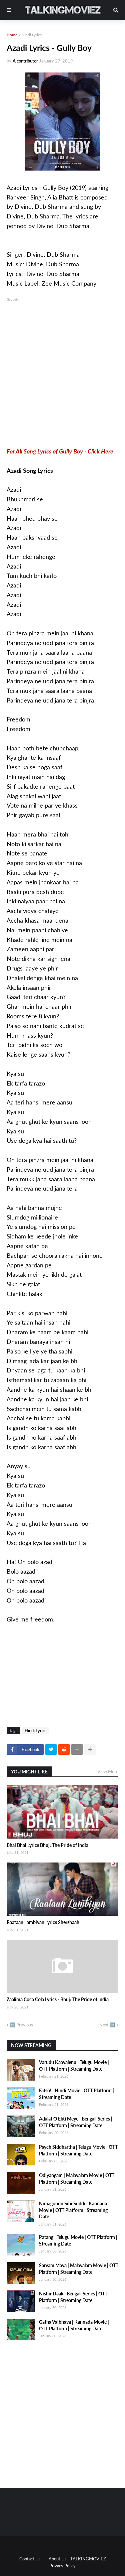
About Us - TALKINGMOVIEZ (77, 2558)
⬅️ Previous (21, 2024)
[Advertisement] (62, 365)
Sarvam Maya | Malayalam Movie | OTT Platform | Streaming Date (78, 2268)
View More (107, 1771)
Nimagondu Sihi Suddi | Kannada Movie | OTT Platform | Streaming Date (73, 2210)
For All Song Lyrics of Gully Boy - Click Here (60, 451)
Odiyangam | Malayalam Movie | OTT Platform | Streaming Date (76, 2178)
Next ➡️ (107, 2024)
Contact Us (30, 2558)
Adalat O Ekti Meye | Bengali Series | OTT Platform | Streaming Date (75, 2122)
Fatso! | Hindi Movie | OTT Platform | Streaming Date (76, 2094)
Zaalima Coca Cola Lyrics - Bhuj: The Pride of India (58, 1999)
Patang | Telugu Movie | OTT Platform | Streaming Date (78, 2240)
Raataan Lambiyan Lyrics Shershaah (43, 1922)
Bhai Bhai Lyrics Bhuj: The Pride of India (47, 1845)
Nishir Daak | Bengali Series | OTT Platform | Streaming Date (73, 2297)
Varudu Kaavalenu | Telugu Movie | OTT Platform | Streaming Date (74, 2065)
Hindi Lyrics (31, 34)
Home (12, 34)
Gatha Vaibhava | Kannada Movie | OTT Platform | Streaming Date (74, 2325)
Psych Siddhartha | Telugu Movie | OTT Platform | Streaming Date (78, 2150)
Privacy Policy (62, 2565)
